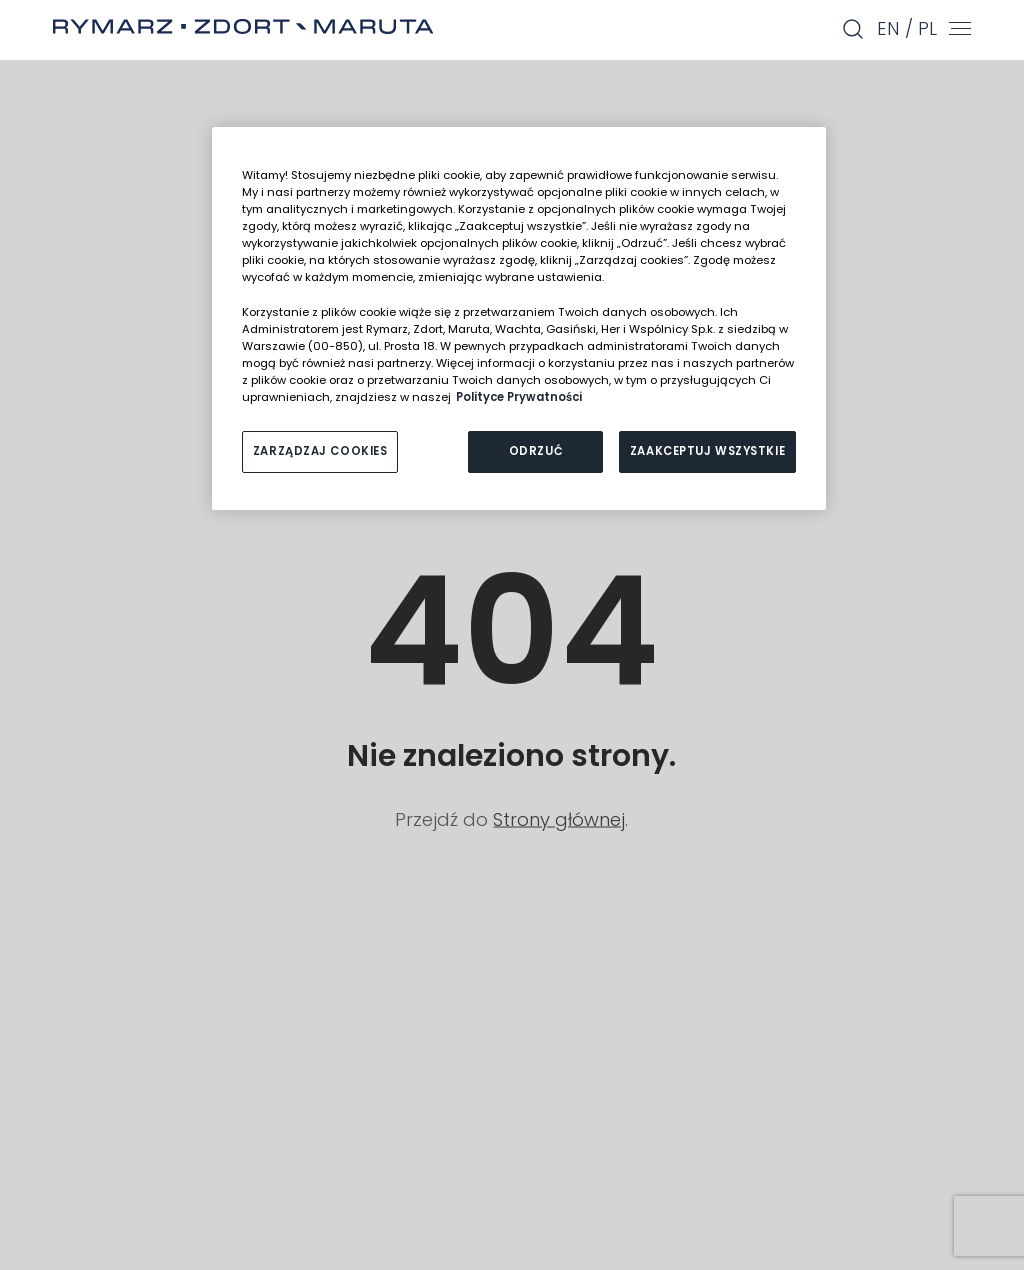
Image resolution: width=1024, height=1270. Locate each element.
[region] (519, 318)
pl (927, 28)
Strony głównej (559, 818)
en (888, 28)
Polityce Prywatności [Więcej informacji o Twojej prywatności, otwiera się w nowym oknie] (519, 397)
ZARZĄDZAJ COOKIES (320, 451)
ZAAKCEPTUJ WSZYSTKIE (707, 451)
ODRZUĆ (536, 451)
